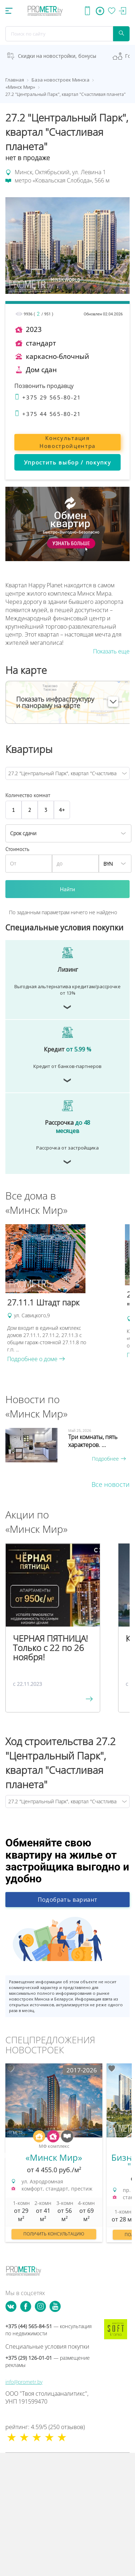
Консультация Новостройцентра (67, 441)
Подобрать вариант (68, 1900)
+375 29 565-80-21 (47, 397)
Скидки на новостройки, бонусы (57, 55)
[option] (61, 1293)
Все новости (111, 1484)
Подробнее (109, 1458)
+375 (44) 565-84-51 (48, 2330)
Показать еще (111, 651)
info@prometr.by (23, 2381)
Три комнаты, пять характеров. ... (92, 1441)
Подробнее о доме (36, 1359)
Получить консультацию (53, 2234)
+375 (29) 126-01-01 (47, 2361)
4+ (62, 809)
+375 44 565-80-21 (47, 413)
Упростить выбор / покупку (67, 462)
